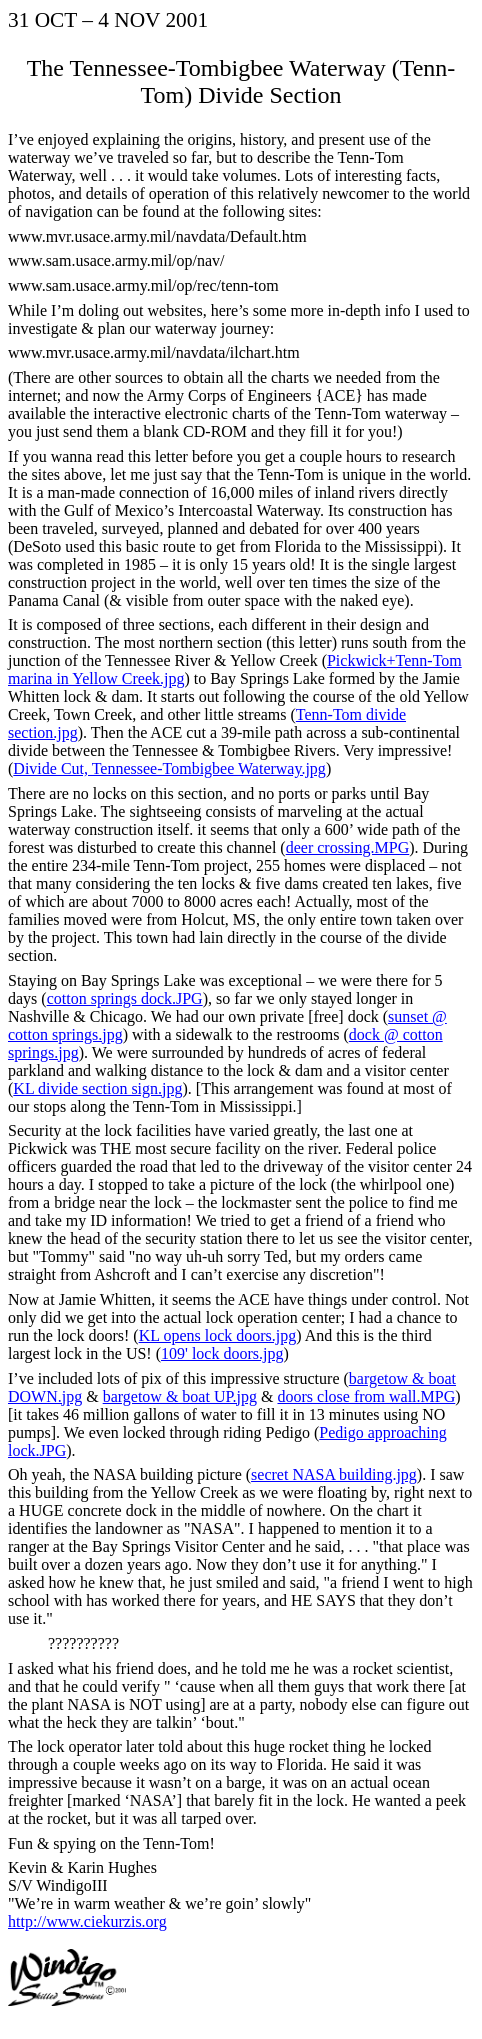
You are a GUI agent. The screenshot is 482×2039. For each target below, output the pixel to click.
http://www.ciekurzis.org (87, 1921)
